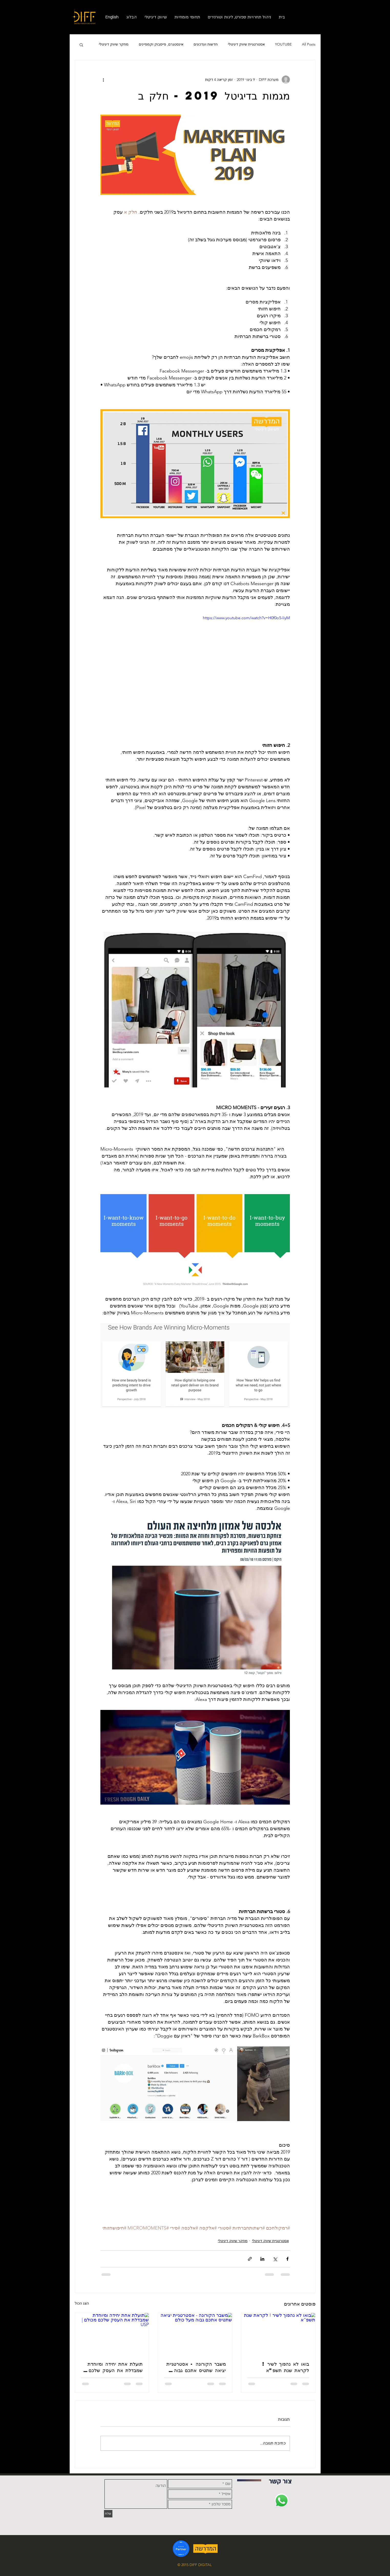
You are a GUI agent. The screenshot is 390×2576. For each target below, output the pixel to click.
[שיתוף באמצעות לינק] (249, 2258)
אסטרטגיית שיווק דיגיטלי (246, 44)
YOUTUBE (283, 44)
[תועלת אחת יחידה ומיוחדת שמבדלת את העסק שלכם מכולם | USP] (112, 2333)
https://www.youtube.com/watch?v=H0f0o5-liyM (246, 617)
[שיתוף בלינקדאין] (262, 2258)
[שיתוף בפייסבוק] (287, 2258)
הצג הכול (82, 2303)
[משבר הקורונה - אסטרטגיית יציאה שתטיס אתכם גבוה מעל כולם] (195, 2333)
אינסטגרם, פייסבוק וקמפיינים (161, 44)
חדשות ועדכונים (206, 44)
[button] (81, 44)
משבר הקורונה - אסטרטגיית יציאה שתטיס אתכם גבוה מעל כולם (196, 2367)
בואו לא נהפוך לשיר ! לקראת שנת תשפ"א (285, 2367)
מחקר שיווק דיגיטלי (114, 44)
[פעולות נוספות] (103, 80)
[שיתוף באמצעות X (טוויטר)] (274, 2258)
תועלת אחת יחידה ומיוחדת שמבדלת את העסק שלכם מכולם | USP (115, 2367)
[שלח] (108, 2513)
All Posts (308, 44)
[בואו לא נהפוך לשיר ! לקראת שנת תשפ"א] (278, 2333)
